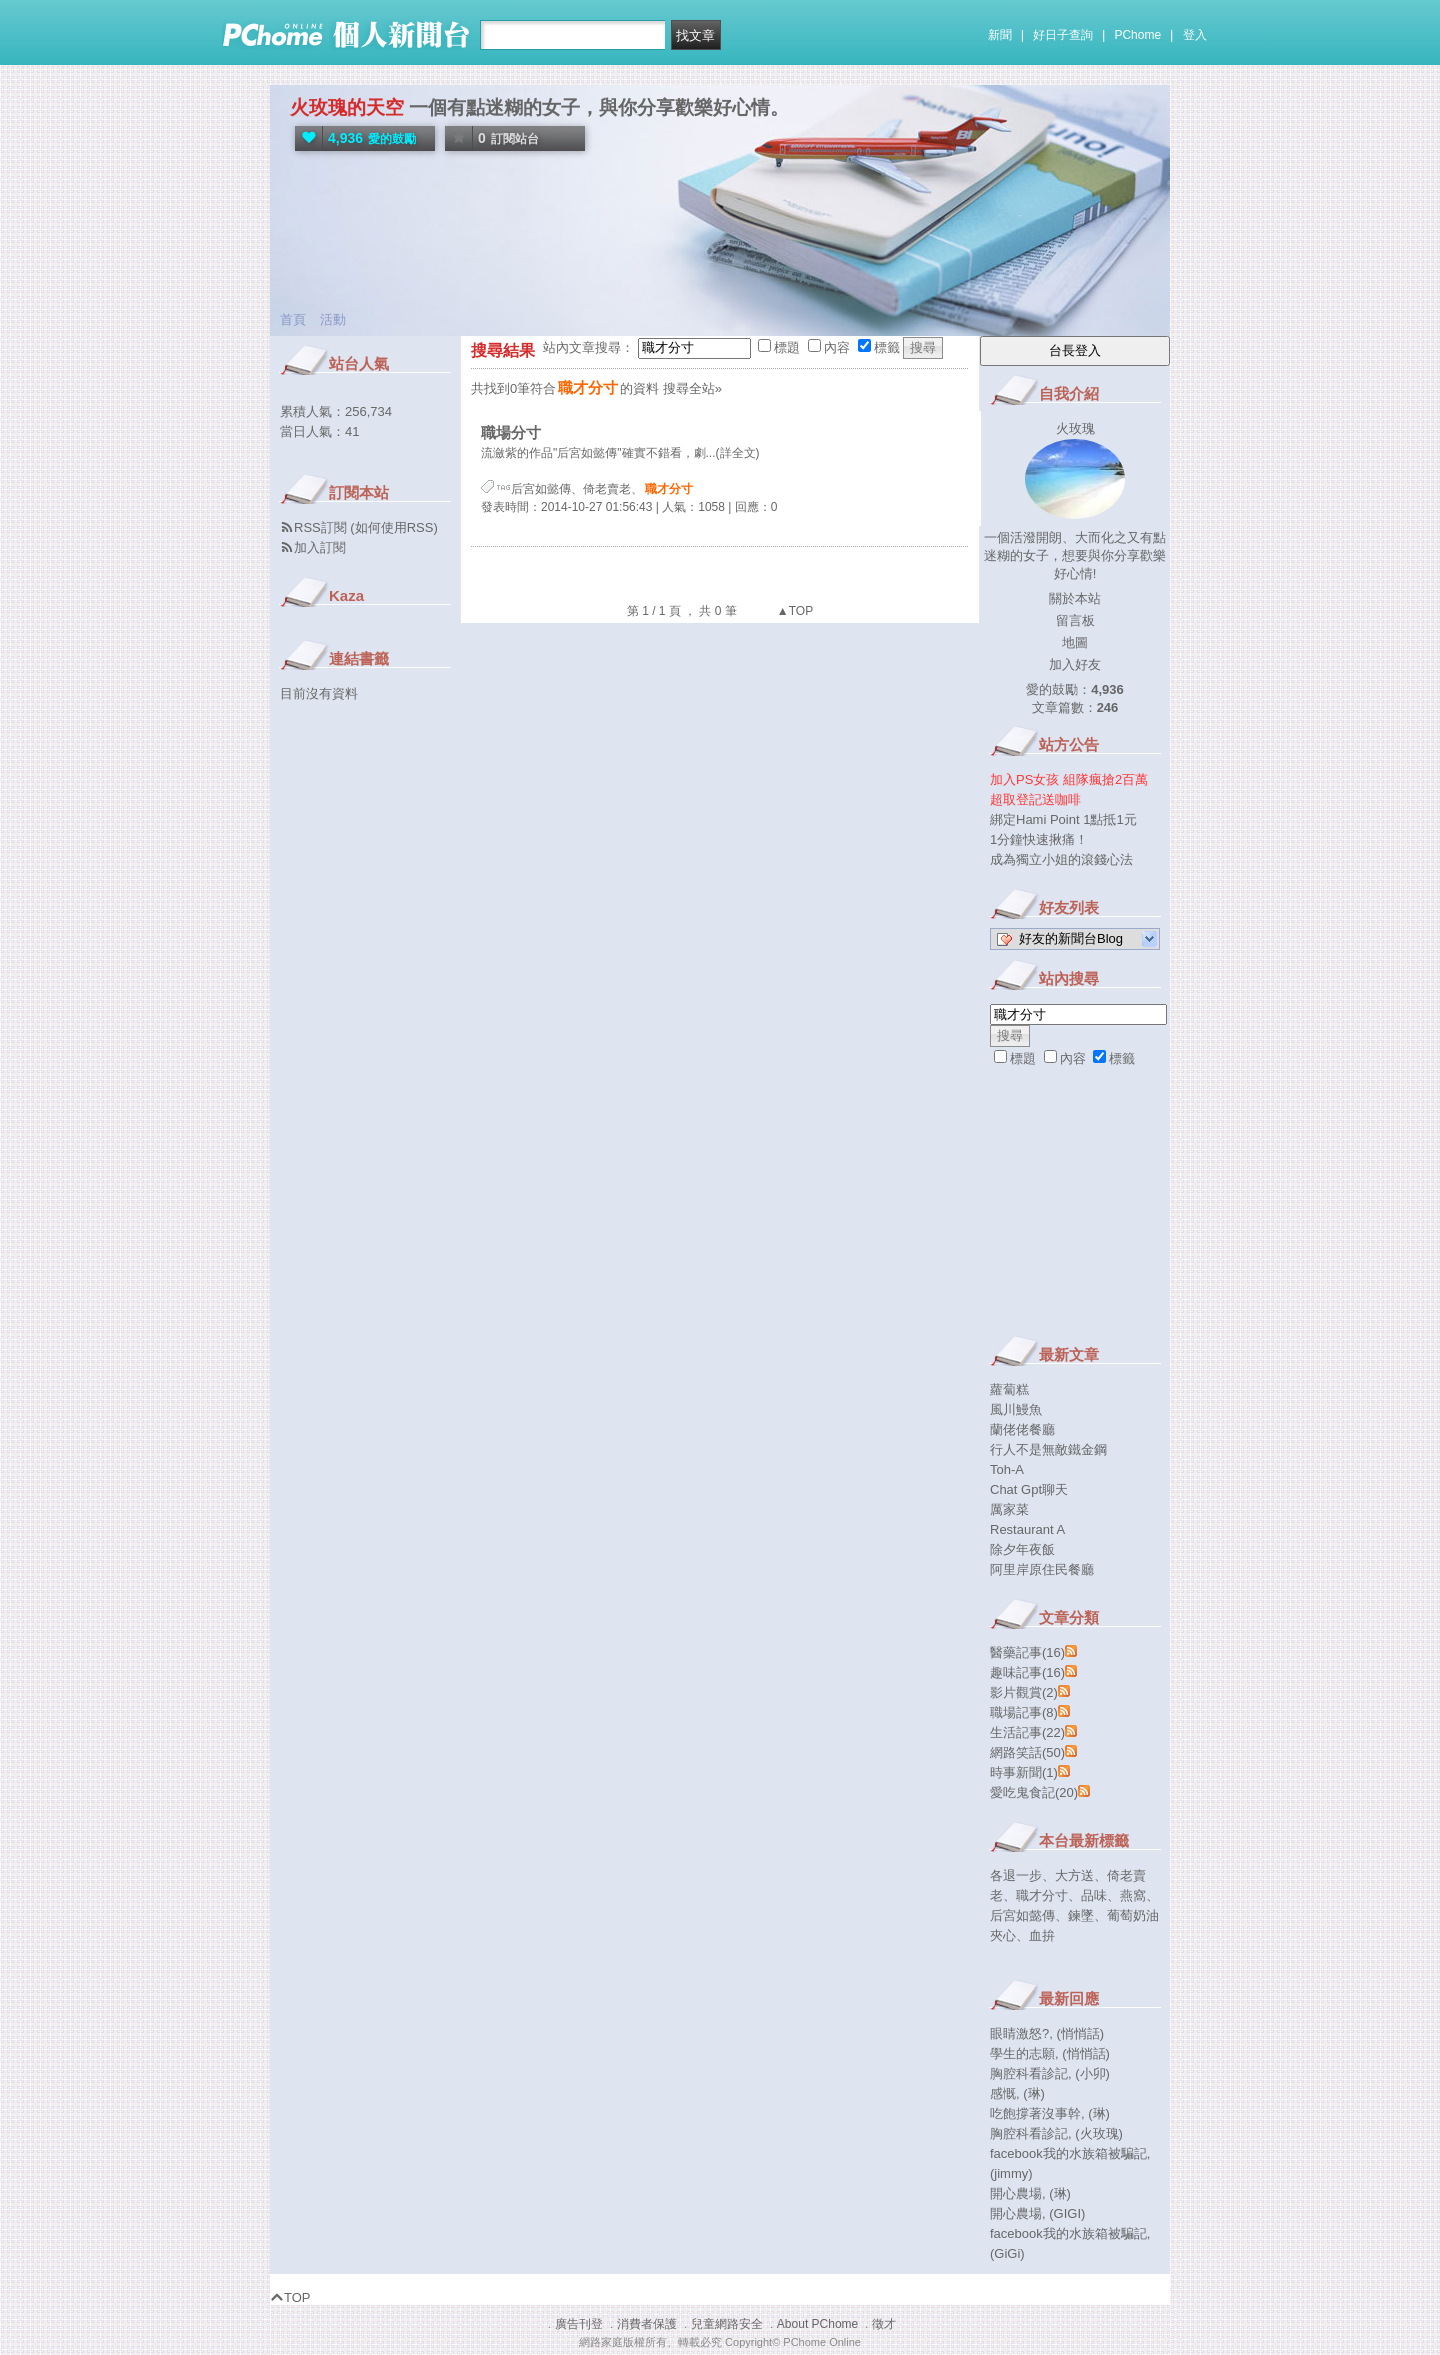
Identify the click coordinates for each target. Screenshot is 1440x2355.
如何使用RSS (394, 527)
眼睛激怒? (1019, 2033)
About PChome (817, 2324)
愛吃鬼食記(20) (1034, 1792)
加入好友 (1075, 664)
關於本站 (1075, 598)
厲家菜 (1009, 1509)
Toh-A (1007, 1469)
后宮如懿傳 (541, 489)
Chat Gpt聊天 (1029, 1489)
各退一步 (1016, 1875)
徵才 (884, 2324)
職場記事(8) (1024, 1712)
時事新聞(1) (1024, 1772)
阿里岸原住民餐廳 (1042, 1569)
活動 (333, 319)
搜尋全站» (692, 388)
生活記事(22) (1027, 1732)
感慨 (1003, 2093)
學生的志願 (1022, 2053)
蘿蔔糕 (1009, 1389)
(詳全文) (738, 453)
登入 (1195, 35)
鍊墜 (1081, 1915)
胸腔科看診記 (1029, 2073)
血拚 (1042, 1935)
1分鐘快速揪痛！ (1039, 839)
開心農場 (1016, 2193)
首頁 (293, 319)
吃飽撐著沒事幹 (1035, 2113)
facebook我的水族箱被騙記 (1068, 2153)
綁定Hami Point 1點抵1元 (1063, 819)
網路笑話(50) (1027, 1752)
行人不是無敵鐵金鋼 (1048, 1449)
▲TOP (794, 611)
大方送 (1074, 1875)
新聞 (1000, 35)
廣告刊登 (579, 2324)
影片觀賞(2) (1024, 1692)
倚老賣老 (607, 489)
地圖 (1075, 642)
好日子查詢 (1063, 35)
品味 (1094, 1895)
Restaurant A (1027, 1529)
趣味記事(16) (1027, 1672)
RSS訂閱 (320, 527)
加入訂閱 (320, 547)
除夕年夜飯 (1022, 1549)
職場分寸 (511, 432)
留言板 (1075, 620)
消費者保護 (647, 2324)
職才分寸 (1042, 1895)
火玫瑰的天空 (347, 107)
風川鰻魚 (1016, 1409)
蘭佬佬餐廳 (1022, 1429)
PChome (1137, 35)
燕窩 (1133, 1895)
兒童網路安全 (727, 2324)
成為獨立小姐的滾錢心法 (1061, 859)
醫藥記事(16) (1027, 1652)
